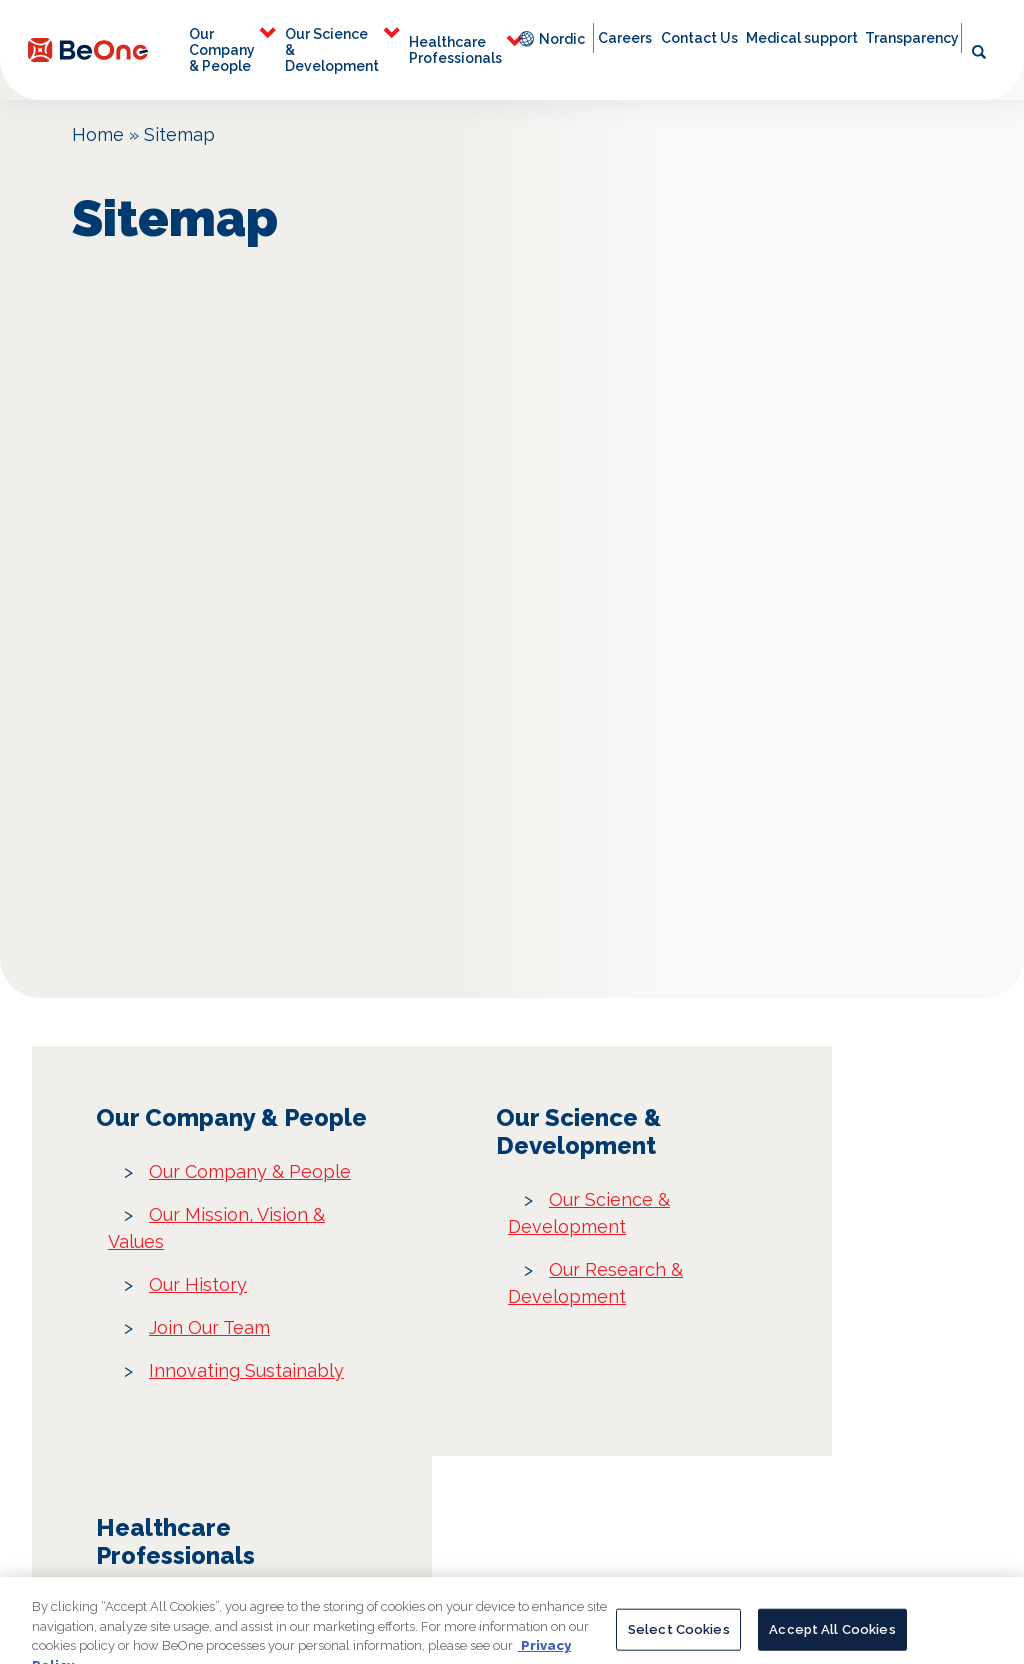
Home (98, 134)
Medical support (802, 38)
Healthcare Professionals (455, 50)
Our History (198, 1284)
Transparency (912, 38)
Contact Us (699, 38)
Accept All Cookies (832, 1641)
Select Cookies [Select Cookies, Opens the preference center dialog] (679, 1641)
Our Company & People (222, 50)
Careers (625, 38)
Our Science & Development (332, 50)
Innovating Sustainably (246, 1370)
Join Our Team (209, 1327)
